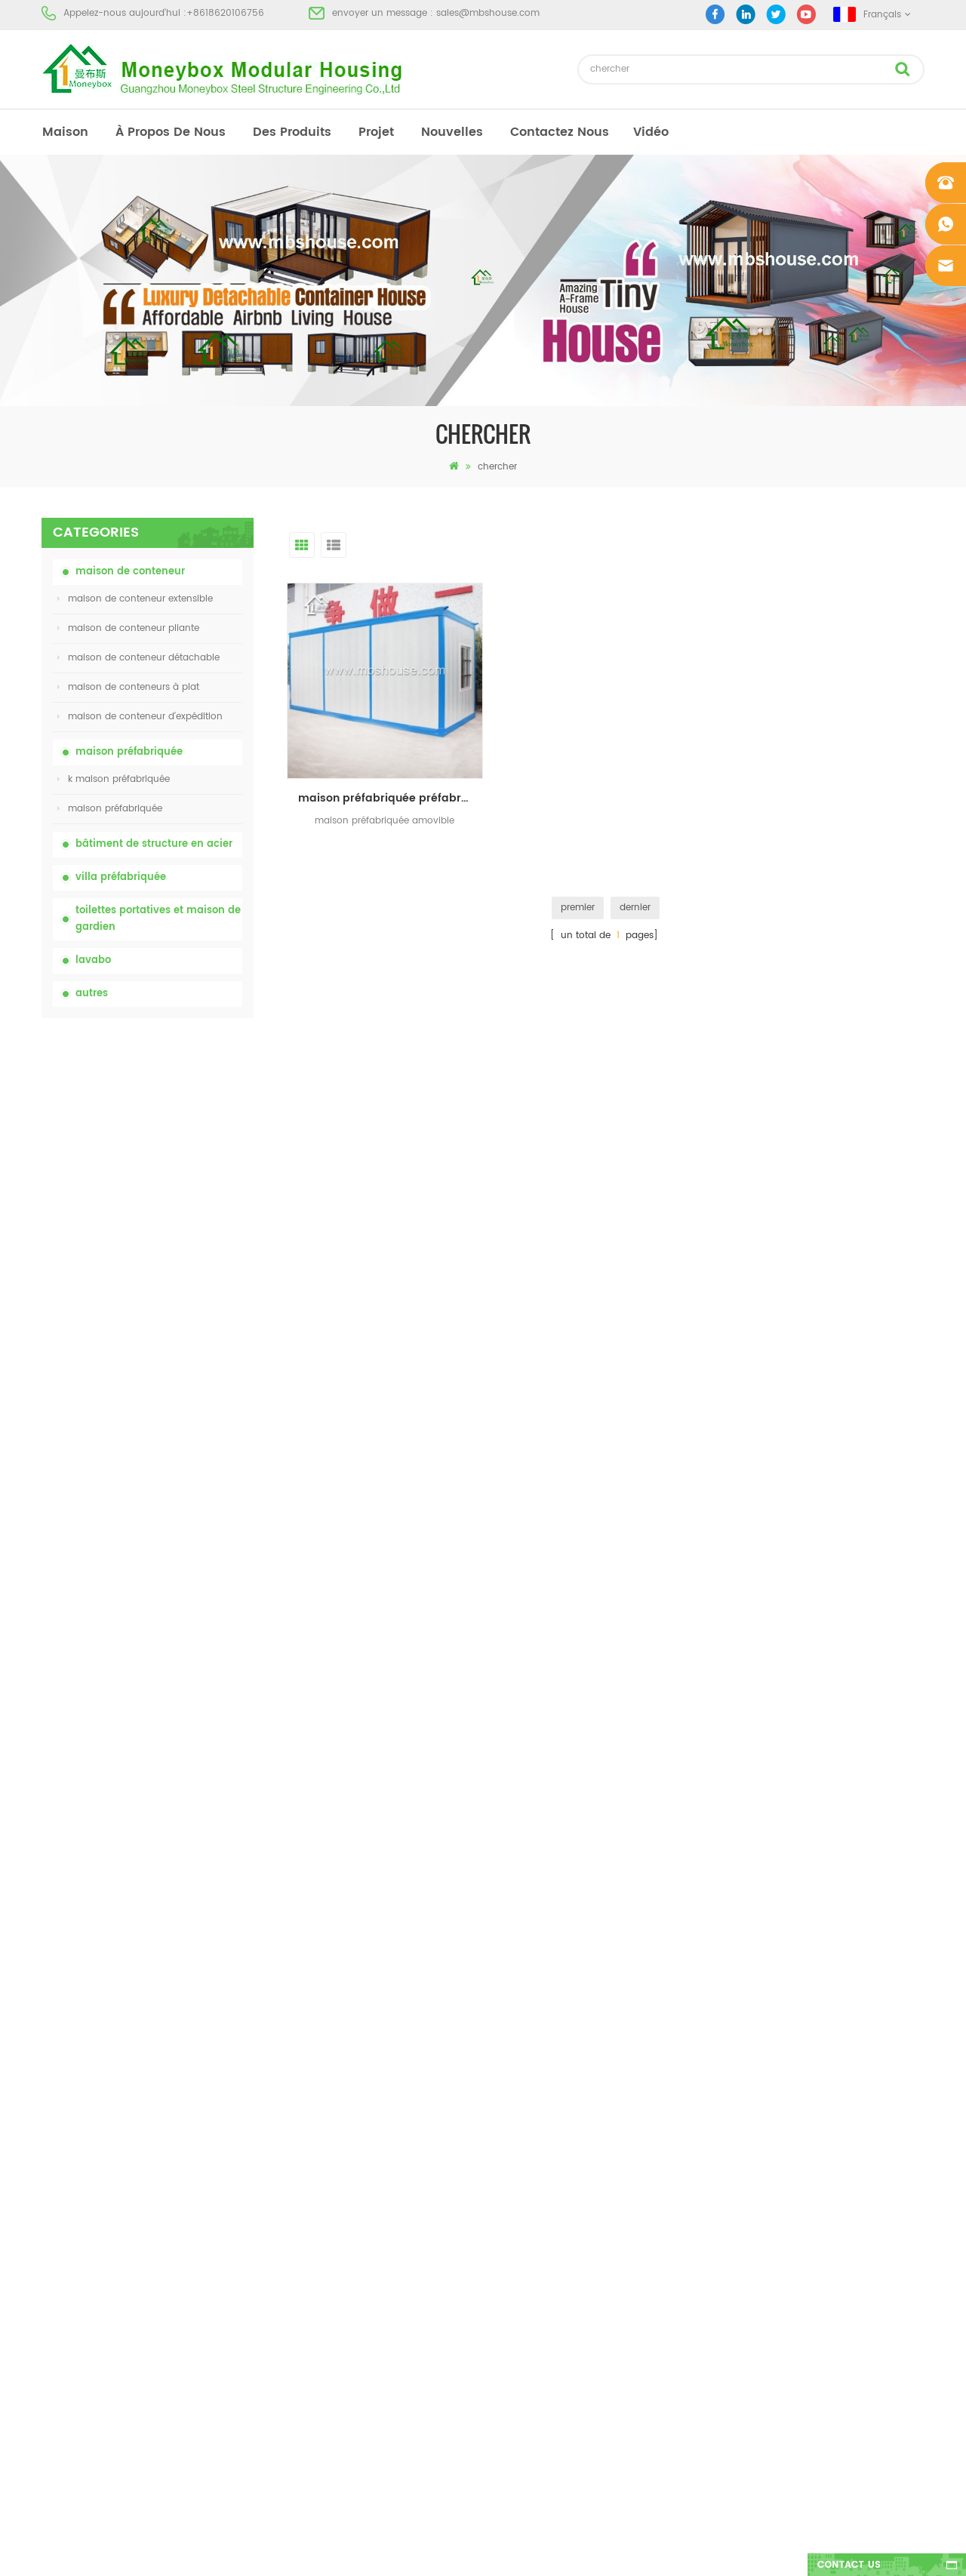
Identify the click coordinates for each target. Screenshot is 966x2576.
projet (376, 132)
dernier (635, 904)
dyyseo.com (716, 2551)
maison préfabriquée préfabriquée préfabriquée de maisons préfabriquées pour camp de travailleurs (388, 794)
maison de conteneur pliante (128, 628)
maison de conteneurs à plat (128, 687)
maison (65, 132)
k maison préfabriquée (113, 779)
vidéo (651, 132)
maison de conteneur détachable (138, 658)
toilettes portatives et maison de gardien (158, 919)
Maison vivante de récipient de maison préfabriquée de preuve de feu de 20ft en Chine (184, 1355)
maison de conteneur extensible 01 (552, 2327)
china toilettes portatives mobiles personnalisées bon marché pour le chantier (179, 1188)
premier (578, 904)
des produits (292, 132)
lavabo (93, 960)
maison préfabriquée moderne (543, 2137)
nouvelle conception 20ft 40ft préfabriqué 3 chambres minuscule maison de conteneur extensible (178, 1522)
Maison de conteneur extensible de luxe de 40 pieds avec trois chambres (184, 1690)
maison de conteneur (130, 572)
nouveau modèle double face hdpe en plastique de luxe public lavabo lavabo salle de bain (183, 1606)
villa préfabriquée (120, 877)
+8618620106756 (225, 13)
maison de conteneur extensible (135, 599)
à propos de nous (170, 132)
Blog (51, 2218)
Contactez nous (559, 132)
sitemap (60, 2246)
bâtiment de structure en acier (153, 844)
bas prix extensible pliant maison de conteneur (179, 1271)
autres (91, 994)
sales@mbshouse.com (488, 13)
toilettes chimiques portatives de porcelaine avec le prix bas (178, 1104)
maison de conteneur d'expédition (140, 716)
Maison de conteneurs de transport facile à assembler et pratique (180, 1439)
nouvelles (452, 132)
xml (49, 2273)
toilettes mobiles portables (533, 2218)
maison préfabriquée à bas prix (545, 2191)
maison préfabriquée (129, 752)
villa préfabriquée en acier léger (545, 2273)
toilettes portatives (515, 2110)
